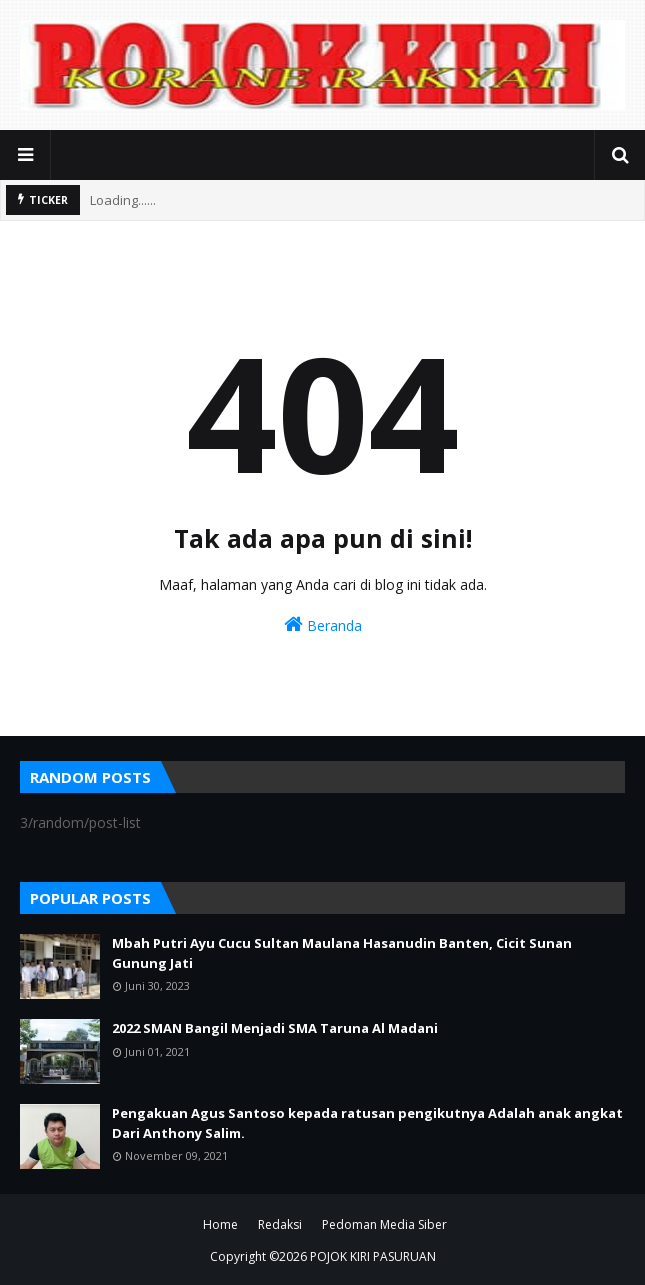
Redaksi (280, 1224)
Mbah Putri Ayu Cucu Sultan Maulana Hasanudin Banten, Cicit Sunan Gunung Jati (342, 953)
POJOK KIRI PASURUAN (373, 1256)
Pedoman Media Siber (384, 1224)
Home (220, 1224)
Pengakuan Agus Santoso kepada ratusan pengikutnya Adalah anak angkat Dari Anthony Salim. (367, 1123)
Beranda (323, 624)
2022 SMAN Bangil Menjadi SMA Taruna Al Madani (275, 1028)
